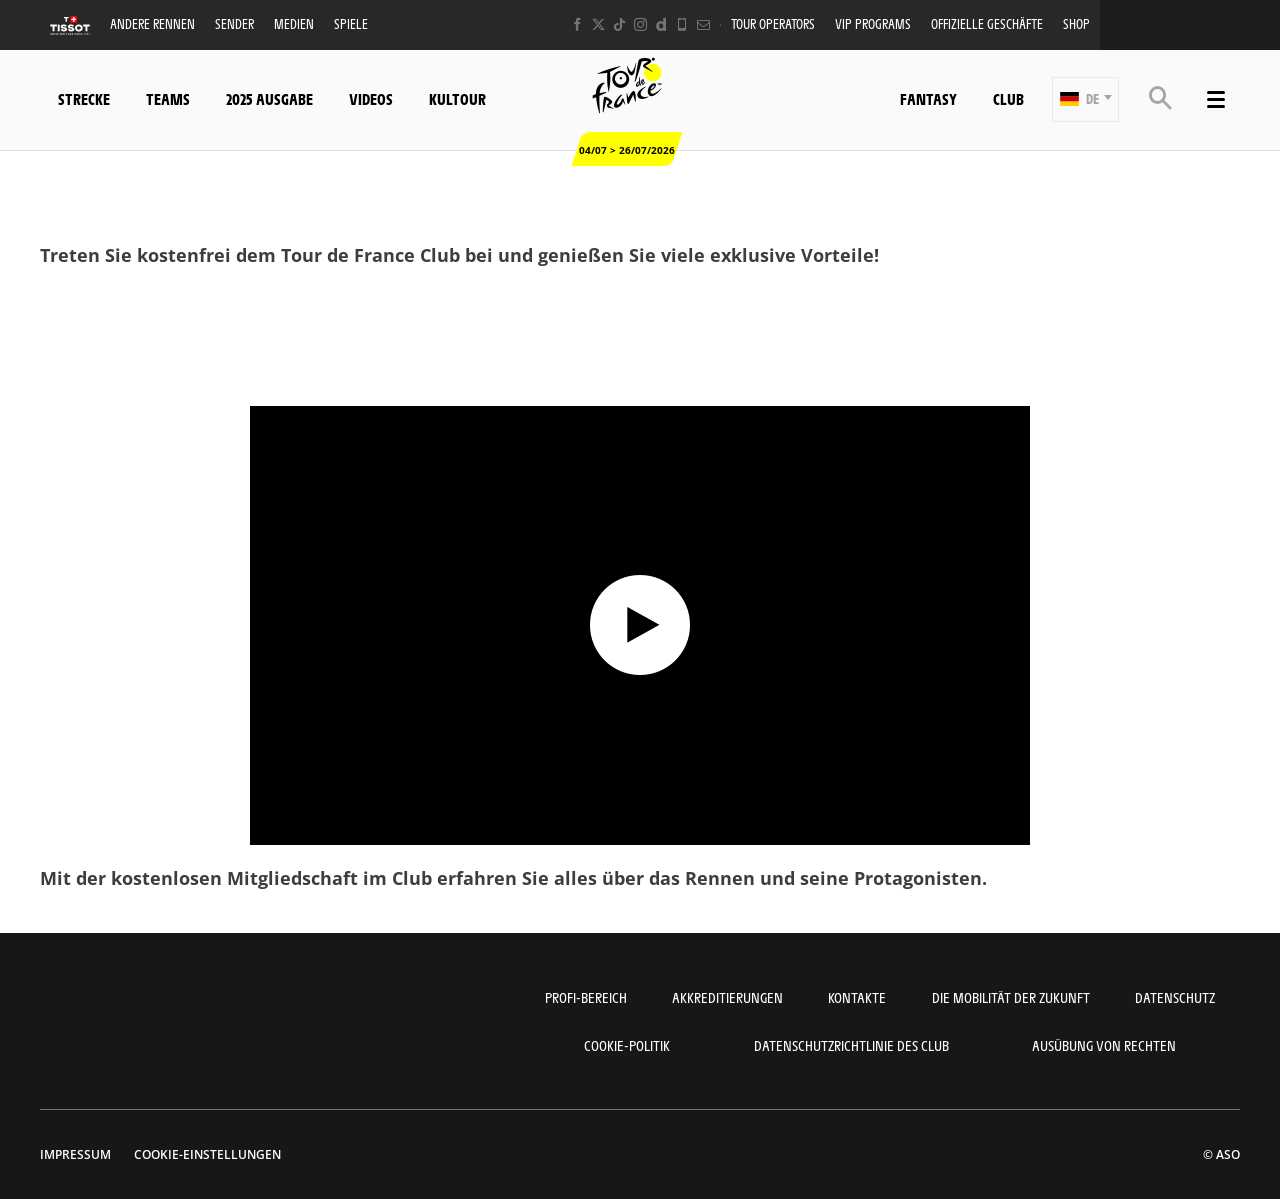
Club (1008, 98)
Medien (294, 23)
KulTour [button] (457, 98)
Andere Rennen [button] (152, 23)
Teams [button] (168, 98)
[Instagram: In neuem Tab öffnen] (640, 24)
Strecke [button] (84, 98)
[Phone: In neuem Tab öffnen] (682, 24)
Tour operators (773, 23)
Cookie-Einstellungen (207, 1154)
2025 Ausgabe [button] (269, 98)
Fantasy (928, 98)
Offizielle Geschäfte (987, 23)
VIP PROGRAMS (873, 23)
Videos (371, 98)
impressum (75, 1154)
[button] (1085, 99)
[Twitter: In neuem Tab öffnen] (598, 24)
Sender (234, 23)
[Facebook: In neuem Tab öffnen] (577, 24)
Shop (1076, 23)
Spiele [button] (351, 23)
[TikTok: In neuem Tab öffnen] (619, 24)
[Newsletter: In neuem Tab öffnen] (703, 24)
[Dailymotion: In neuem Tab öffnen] (661, 24)
